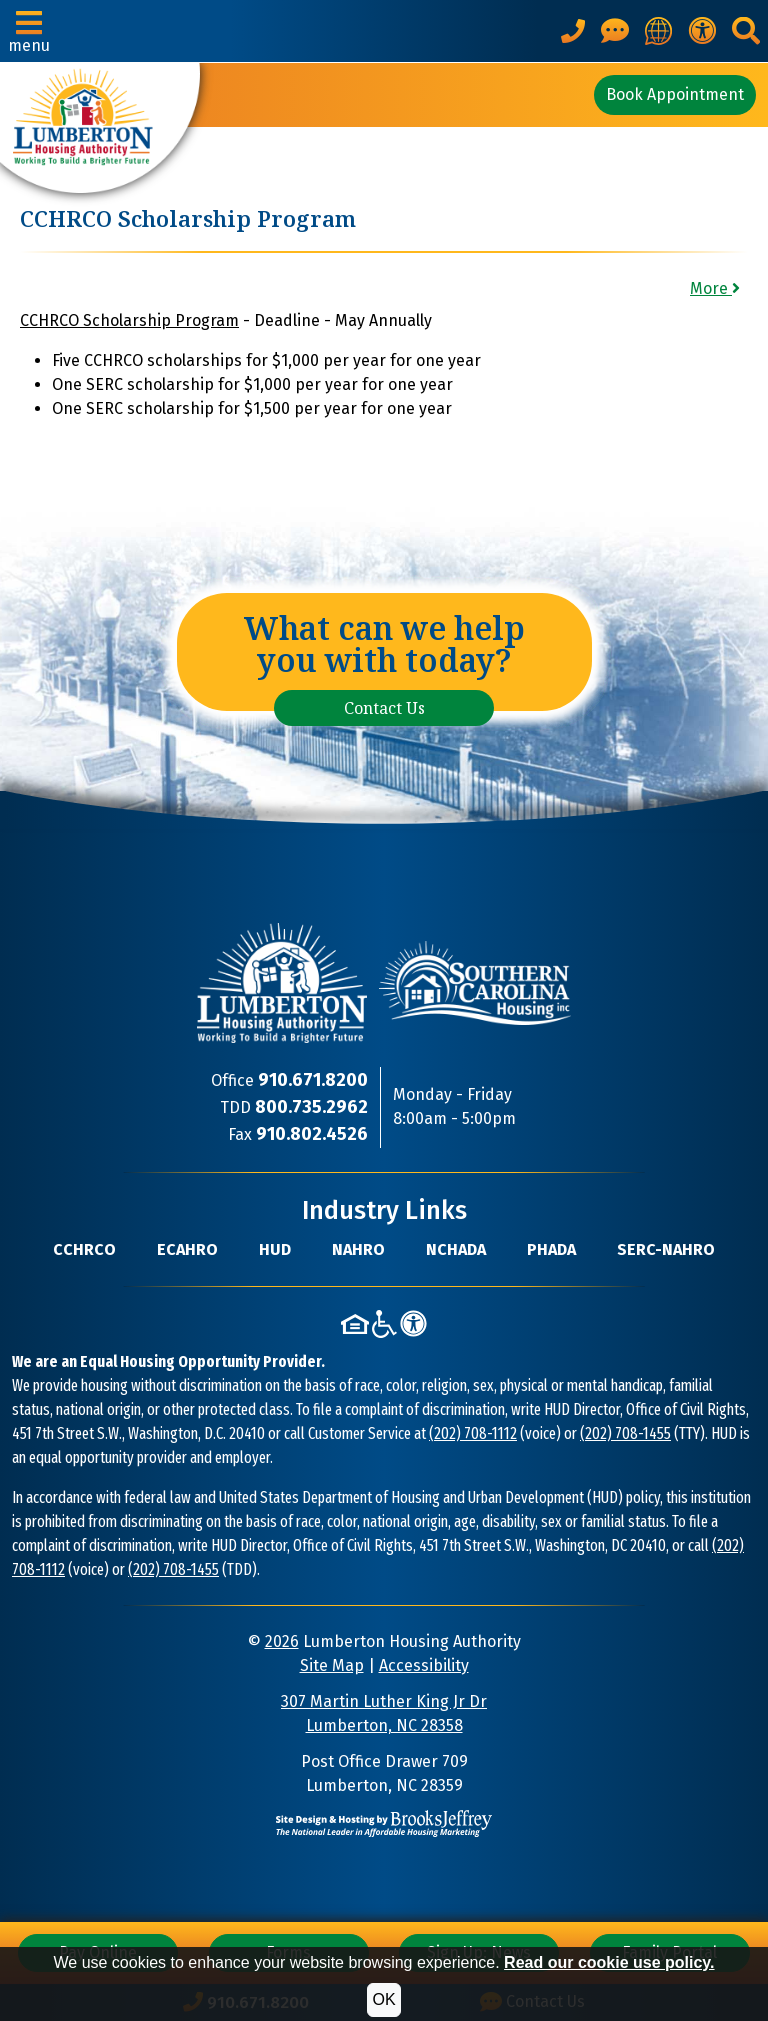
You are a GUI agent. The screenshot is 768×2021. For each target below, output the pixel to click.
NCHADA (456, 1249)
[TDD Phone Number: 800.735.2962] (311, 1107)
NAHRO (358, 1249)
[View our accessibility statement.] (702, 31)
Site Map (332, 1665)
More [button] (715, 288)
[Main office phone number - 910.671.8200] (573, 31)
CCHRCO (84, 1249)
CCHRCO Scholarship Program (129, 320)
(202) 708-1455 (625, 1433)
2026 (282, 1641)
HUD (275, 1249)
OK (383, 1999)
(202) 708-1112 (473, 1433)
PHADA (551, 1249)
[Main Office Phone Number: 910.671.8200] (313, 1080)
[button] (29, 31)
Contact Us (384, 708)
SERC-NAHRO (666, 1249)
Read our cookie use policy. (609, 1962)
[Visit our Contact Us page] (615, 31)
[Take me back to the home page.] (100, 128)
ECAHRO (187, 1249)
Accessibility (424, 1665)
